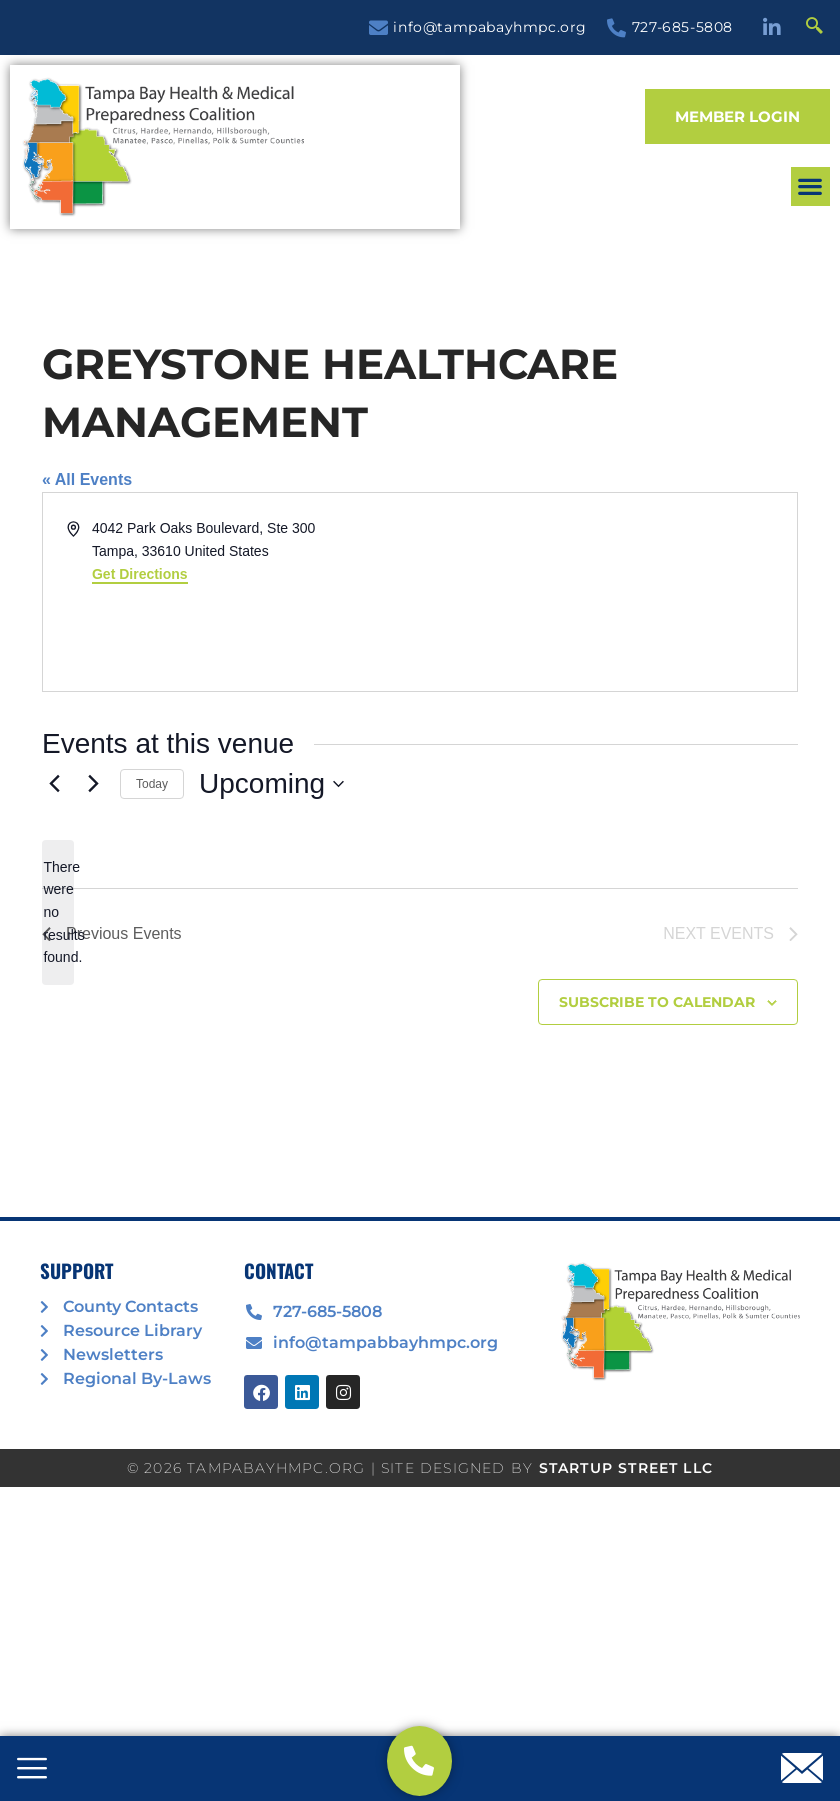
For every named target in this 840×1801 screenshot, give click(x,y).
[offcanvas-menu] (32, 1770)
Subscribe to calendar (657, 1002)
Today (152, 784)
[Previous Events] (54, 784)
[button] (810, 186)
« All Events (87, 479)
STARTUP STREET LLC (626, 1468)
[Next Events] (93, 784)
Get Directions (140, 574)
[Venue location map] (607, 592)
